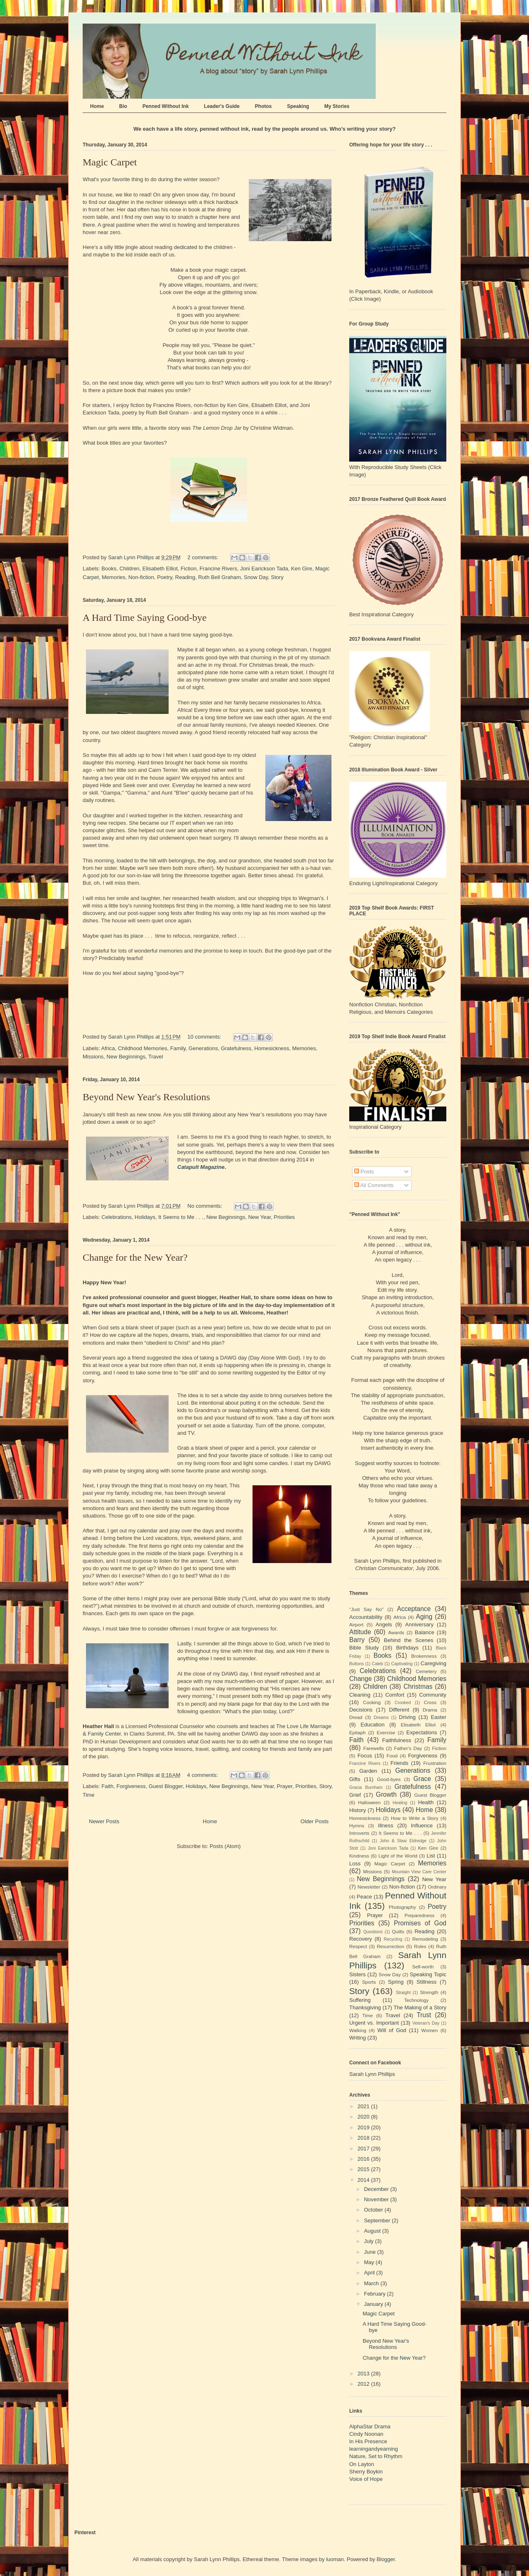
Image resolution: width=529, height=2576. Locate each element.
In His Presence (368, 2441)
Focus (364, 1755)
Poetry (164, 577)
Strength (429, 1992)
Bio (123, 106)
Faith (108, 1786)
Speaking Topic (428, 1974)
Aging (424, 1616)
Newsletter (368, 1886)
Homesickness (271, 1048)
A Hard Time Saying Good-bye (145, 617)
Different (399, 1710)
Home (97, 106)
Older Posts (314, 1821)
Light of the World (398, 1855)
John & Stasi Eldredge (403, 1841)
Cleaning (359, 1695)
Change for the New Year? (135, 1257)
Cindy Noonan (366, 2434)
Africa (108, 1048)
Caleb (377, 1663)
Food (392, 1755)
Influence (422, 1825)
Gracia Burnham (366, 1787)
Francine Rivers (218, 568)
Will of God (391, 2030)
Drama (430, 1709)
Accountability (365, 1617)
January (374, 2304)
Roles (420, 1946)
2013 (364, 2373)
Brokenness (424, 1656)
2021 (364, 2106)
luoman (335, 2559)
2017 (364, 2148)
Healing (400, 1802)
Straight (403, 1992)
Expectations (421, 1732)
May (370, 2262)
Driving (407, 1717)
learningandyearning (373, 2449)
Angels (384, 1624)
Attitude (360, 1631)
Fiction (188, 568)
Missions (93, 1056)
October (374, 2210)
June (370, 2252)
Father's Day (408, 1748)
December (377, 2189)
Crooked (403, 1702)
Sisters (357, 1974)
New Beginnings (126, 1056)
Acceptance (414, 1608)
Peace (364, 1897)
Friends (399, 1763)
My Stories (337, 106)
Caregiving (433, 1663)
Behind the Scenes (408, 1640)
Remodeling (425, 1939)
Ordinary (437, 1886)
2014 (364, 2180)
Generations (203, 1048)
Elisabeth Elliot (160, 568)
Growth (386, 1794)
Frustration (434, 1763)
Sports (369, 1982)
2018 (364, 2138)
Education (373, 1724)
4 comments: (203, 1775)
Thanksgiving (365, 2007)
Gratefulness (236, 1048)
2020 (364, 2117)
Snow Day (256, 577)
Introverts (359, 1833)
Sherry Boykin (366, 2471)
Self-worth (423, 1966)
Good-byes (388, 1779)
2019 (364, 2127)
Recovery (360, 1939)
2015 (364, 2169)
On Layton (361, 2464)
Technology (416, 2000)
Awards (396, 1632)
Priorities (284, 1217)
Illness (385, 1825)
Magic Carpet (110, 162)
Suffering (360, 2000)
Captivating (401, 1663)
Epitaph (357, 1732)
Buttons (356, 1663)
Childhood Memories (142, 1048)
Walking (357, 2030)
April (370, 2273)
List (431, 1856)
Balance (424, 1632)
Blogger (385, 2559)
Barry (357, 1639)
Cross (430, 1702)
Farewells (373, 1748)
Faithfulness (396, 1740)
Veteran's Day (426, 2023)
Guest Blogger (166, 1786)
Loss (354, 1863)
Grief (355, 1795)
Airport (356, 1624)
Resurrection (390, 1946)
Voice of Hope (366, 2479)
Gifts (354, 1779)
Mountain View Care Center (419, 1872)
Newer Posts (104, 1821)
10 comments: (205, 1037)
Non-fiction (141, 577)
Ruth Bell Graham (219, 577)
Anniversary (419, 1624)
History (357, 1810)
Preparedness (420, 1915)
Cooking (372, 1702)
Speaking (298, 106)
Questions (373, 1932)
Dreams (381, 1717)
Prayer (285, 1786)
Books (109, 568)
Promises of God (420, 1923)
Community (432, 1695)
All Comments (374, 1185)
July (369, 2241)
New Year (259, 1217)
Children (129, 568)
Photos (263, 106)
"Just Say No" (366, 1609)
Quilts (398, 1931)
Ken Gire (301, 568)
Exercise (385, 1732)
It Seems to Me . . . (180, 1217)
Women (429, 2030)
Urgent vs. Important (374, 2023)
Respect (358, 1946)
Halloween (369, 1802)
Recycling (393, 1939)
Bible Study (364, 1648)
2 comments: (204, 557)
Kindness (359, 1855)
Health (426, 1802)
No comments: (206, 1206)
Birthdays (407, 1648)
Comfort (394, 1695)
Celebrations (117, 1217)
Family (178, 1048)
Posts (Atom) (225, 1846)
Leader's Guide (222, 106)
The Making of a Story (419, 2007)
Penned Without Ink (166, 106)
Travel (155, 1056)
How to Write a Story (414, 1818)
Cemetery (426, 1671)
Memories (113, 577)
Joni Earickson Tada (264, 568)
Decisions (360, 1710)
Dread (355, 1717)
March (372, 2283)
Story (277, 577)
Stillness (426, 1982)
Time (88, 1795)
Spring (396, 1982)
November (377, 2199)
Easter (438, 1717)
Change (360, 1678)
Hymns (356, 1825)
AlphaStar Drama (370, 2426)
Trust (424, 2014)
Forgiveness (131, 1786)
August (373, 2231)
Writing (357, 2038)
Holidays (145, 1217)
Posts (364, 1171)
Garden (368, 1771)
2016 (364, 2159)
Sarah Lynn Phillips (372, 2074)
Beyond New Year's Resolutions (146, 1097)
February (375, 2294)
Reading (185, 577)
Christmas (417, 1686)
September (378, 2220)
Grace (422, 1778)
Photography (402, 1907)
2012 (364, 2384)
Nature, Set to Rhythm (376, 2456)
